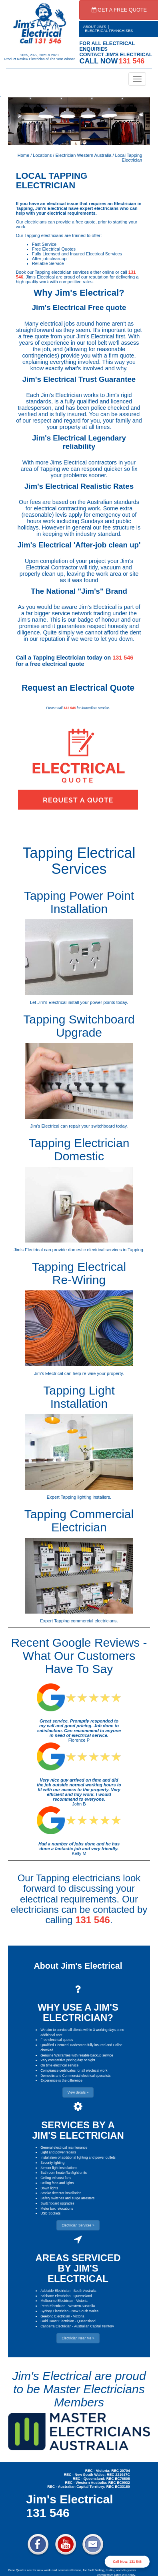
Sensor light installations (58, 2168)
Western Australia (81, 2306)
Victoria (82, 2301)
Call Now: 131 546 (127, 2562)
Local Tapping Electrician (128, 157)
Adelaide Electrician (55, 2291)
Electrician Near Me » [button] (78, 2338)
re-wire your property (102, 1373)
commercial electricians (94, 1620)
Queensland (83, 2296)
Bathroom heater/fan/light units (63, 2173)
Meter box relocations (56, 2209)
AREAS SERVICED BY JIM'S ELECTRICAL (78, 2268)
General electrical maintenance (63, 2147)
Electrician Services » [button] (78, 2225)
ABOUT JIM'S (94, 27)
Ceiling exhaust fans (55, 2178)
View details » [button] (78, 2092)
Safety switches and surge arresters (67, 2198)
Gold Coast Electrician (57, 2321)
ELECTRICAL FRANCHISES (109, 31)
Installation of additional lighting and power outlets (78, 2157)
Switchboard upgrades (57, 2203)
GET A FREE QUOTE (119, 10)
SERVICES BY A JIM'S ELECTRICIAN (78, 2130)
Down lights (49, 2188)
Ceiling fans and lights (57, 2183)
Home (23, 155)
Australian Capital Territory (94, 2326)
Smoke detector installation (60, 2193)
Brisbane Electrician (55, 2296)
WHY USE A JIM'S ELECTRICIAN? (78, 2012)
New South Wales (85, 2311)
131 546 (122, 657)
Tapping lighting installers (85, 1497)
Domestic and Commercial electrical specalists (75, 2076)
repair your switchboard (92, 1126)
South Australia (84, 2291)
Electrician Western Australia (84, 155)
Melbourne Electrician (56, 2301)
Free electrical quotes (56, 2040)
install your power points (91, 1002)
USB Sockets (50, 2213)
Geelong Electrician (55, 2316)
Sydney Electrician (54, 2311)
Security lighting (52, 2163)
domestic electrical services (95, 1249)
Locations (42, 155)
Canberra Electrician (55, 2326)
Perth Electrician (52, 2306)
